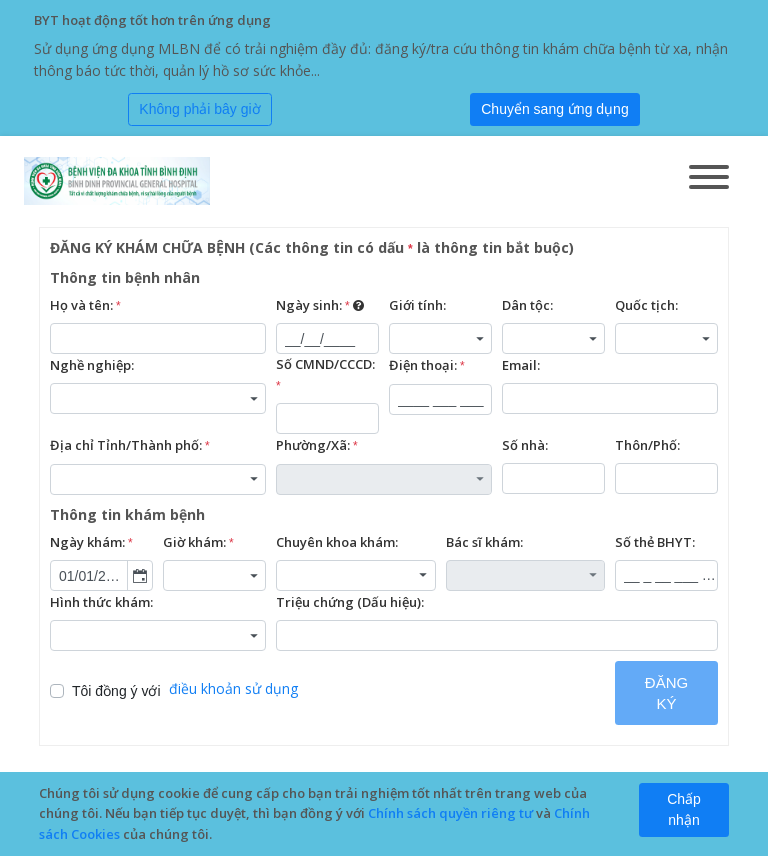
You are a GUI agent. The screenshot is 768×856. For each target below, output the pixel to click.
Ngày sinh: (320, 306)
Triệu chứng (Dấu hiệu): (350, 602)
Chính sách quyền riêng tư (450, 813)
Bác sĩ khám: (484, 542)
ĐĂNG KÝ (666, 693)
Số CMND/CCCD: (325, 375)
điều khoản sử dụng (233, 688)
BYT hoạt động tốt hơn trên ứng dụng (152, 20)
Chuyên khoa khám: (337, 542)
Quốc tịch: (646, 305)
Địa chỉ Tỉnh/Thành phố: (130, 446)
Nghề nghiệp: (92, 365)
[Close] (200, 110)
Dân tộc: (527, 305)
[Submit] (555, 110)
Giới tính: (417, 305)
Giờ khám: (198, 543)
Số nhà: (525, 445)
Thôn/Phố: (647, 445)
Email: (521, 365)
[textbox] (158, 338)
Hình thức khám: (101, 602)
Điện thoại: (427, 366)
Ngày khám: (91, 543)
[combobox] (440, 338)
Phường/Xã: (317, 446)
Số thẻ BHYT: (655, 542)
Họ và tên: (85, 306)
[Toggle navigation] (709, 179)
